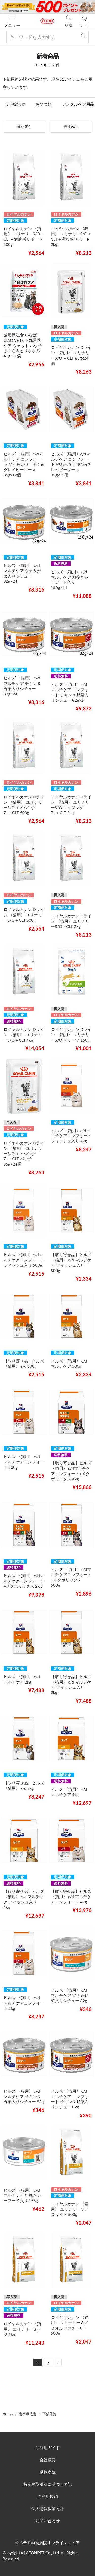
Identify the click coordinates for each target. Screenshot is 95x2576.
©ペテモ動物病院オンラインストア (47, 2542)
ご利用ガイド (47, 2447)
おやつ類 (43, 104)
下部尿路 (49, 2414)
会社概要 (48, 2459)
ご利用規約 (47, 2496)
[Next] (58, 2362)
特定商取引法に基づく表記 (47, 2484)
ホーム (8, 2414)
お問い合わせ (47, 2520)
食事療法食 (15, 104)
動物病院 (48, 2472)
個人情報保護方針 (47, 2508)
